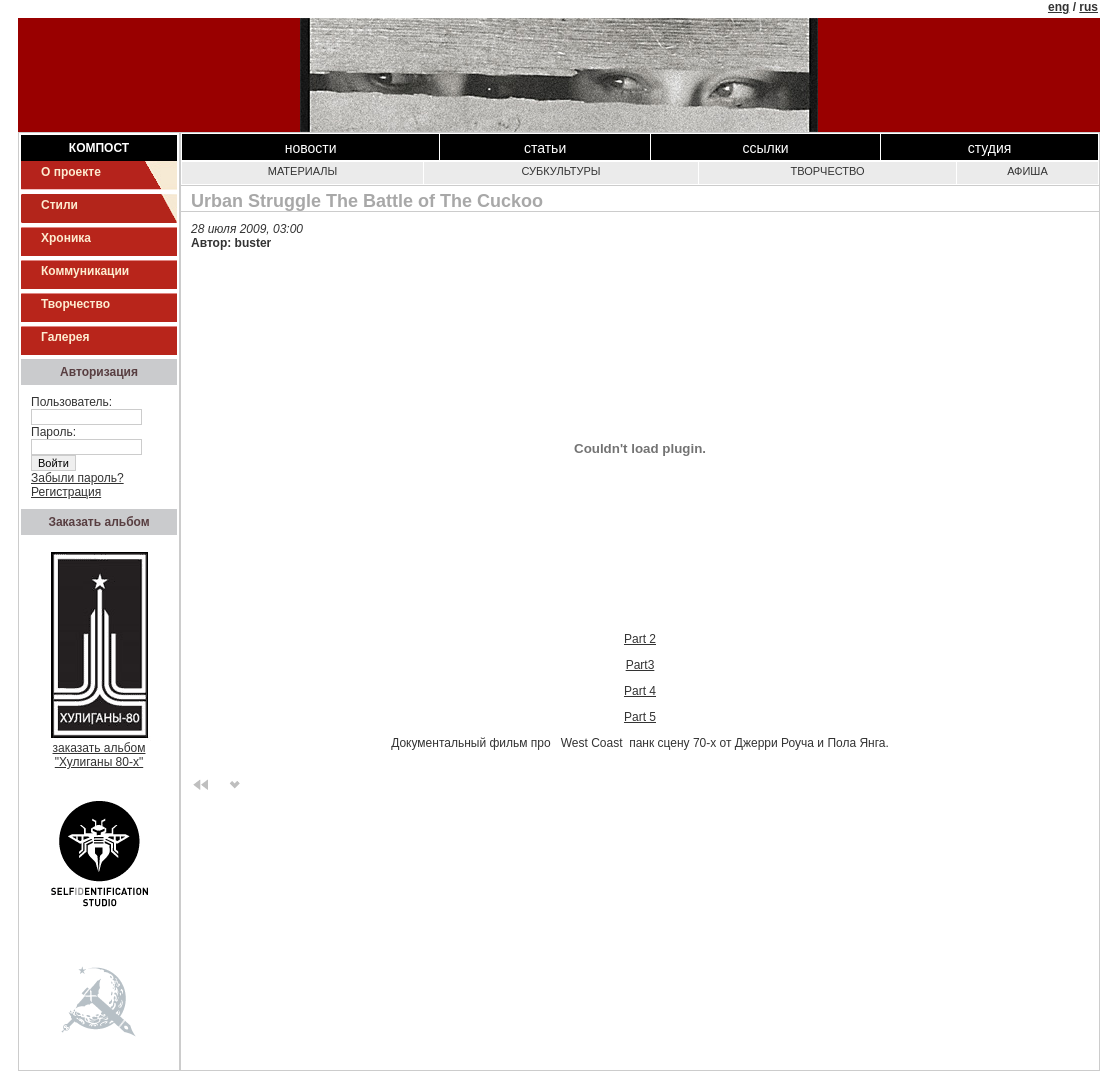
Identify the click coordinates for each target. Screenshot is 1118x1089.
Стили (59, 205)
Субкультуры (560, 171)
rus (1088, 7)
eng (1058, 7)
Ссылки (765, 148)
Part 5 (640, 717)
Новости (311, 148)
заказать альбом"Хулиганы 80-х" (99, 749)
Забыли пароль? (77, 478)
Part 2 (640, 639)
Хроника (66, 238)
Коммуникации (85, 271)
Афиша (1027, 171)
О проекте (71, 172)
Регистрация (66, 492)
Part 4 (640, 691)
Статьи (545, 148)
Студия (990, 148)
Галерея (65, 337)
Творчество (75, 304)
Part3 (640, 665)
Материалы (302, 171)
